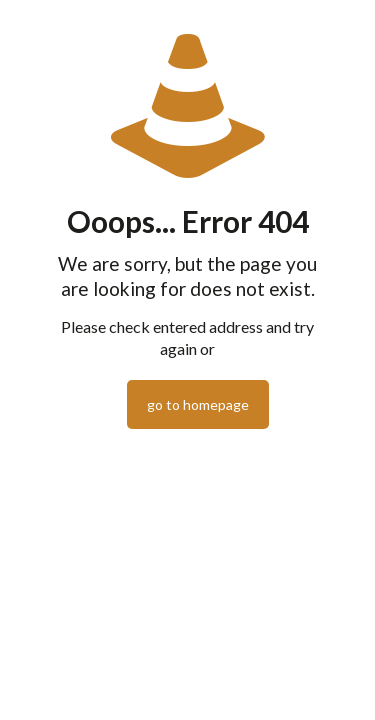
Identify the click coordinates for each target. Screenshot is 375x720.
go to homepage (198, 404)
